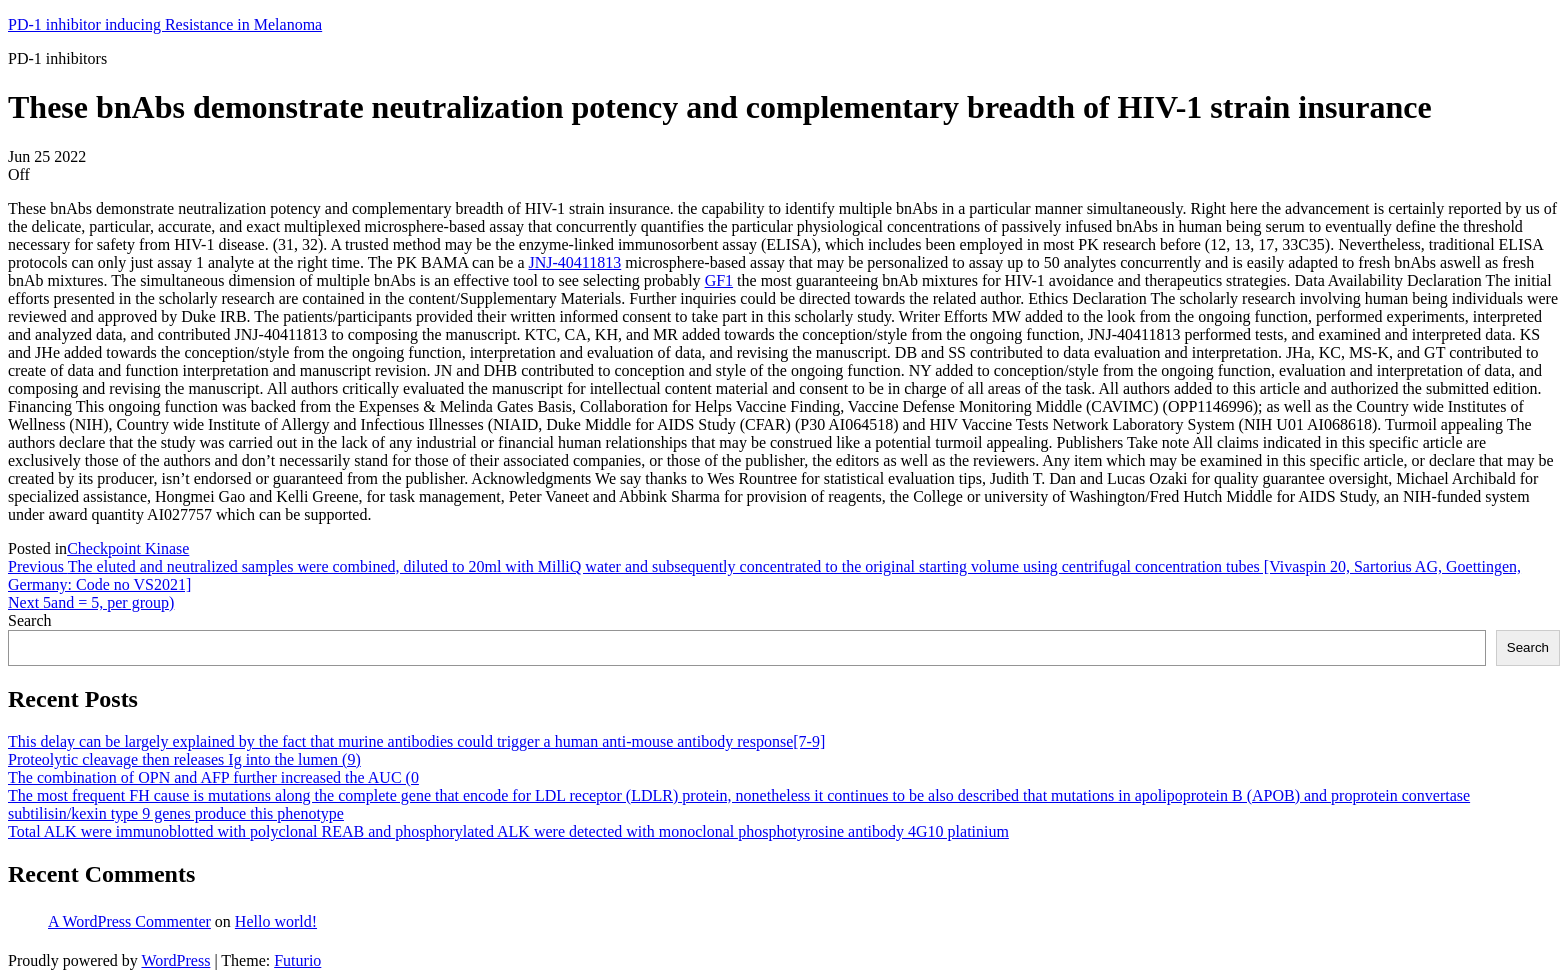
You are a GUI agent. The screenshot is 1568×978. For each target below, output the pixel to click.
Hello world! (276, 921)
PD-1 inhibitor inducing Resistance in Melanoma (165, 24)
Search (30, 620)
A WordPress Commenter (129, 921)
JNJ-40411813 (574, 262)
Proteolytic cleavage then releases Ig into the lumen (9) (184, 759)
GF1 (719, 280)
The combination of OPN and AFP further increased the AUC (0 (213, 777)
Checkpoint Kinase (128, 548)
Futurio (297, 960)
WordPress (175, 960)
